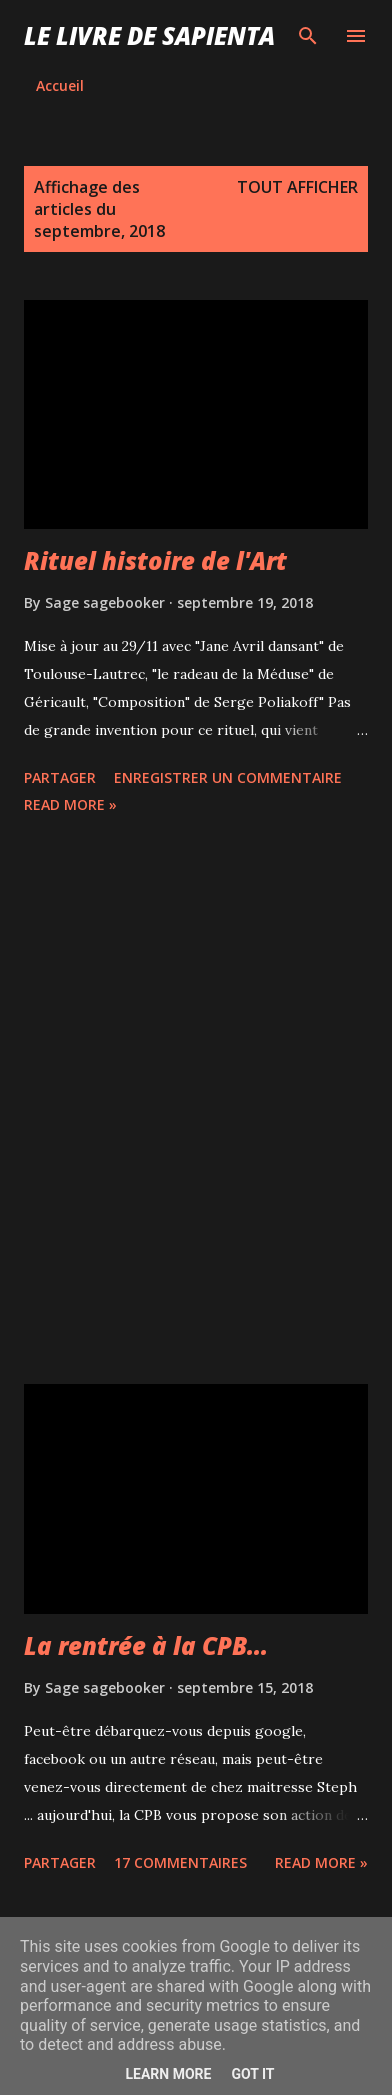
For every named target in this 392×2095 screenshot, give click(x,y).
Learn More (168, 2074)
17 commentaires (180, 1862)
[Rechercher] (308, 36)
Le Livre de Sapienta (149, 35)
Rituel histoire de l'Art (155, 560)
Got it (252, 2074)
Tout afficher (297, 187)
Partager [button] (60, 777)
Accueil (60, 85)
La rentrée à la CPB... (146, 1645)
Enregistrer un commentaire (228, 777)
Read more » (70, 804)
